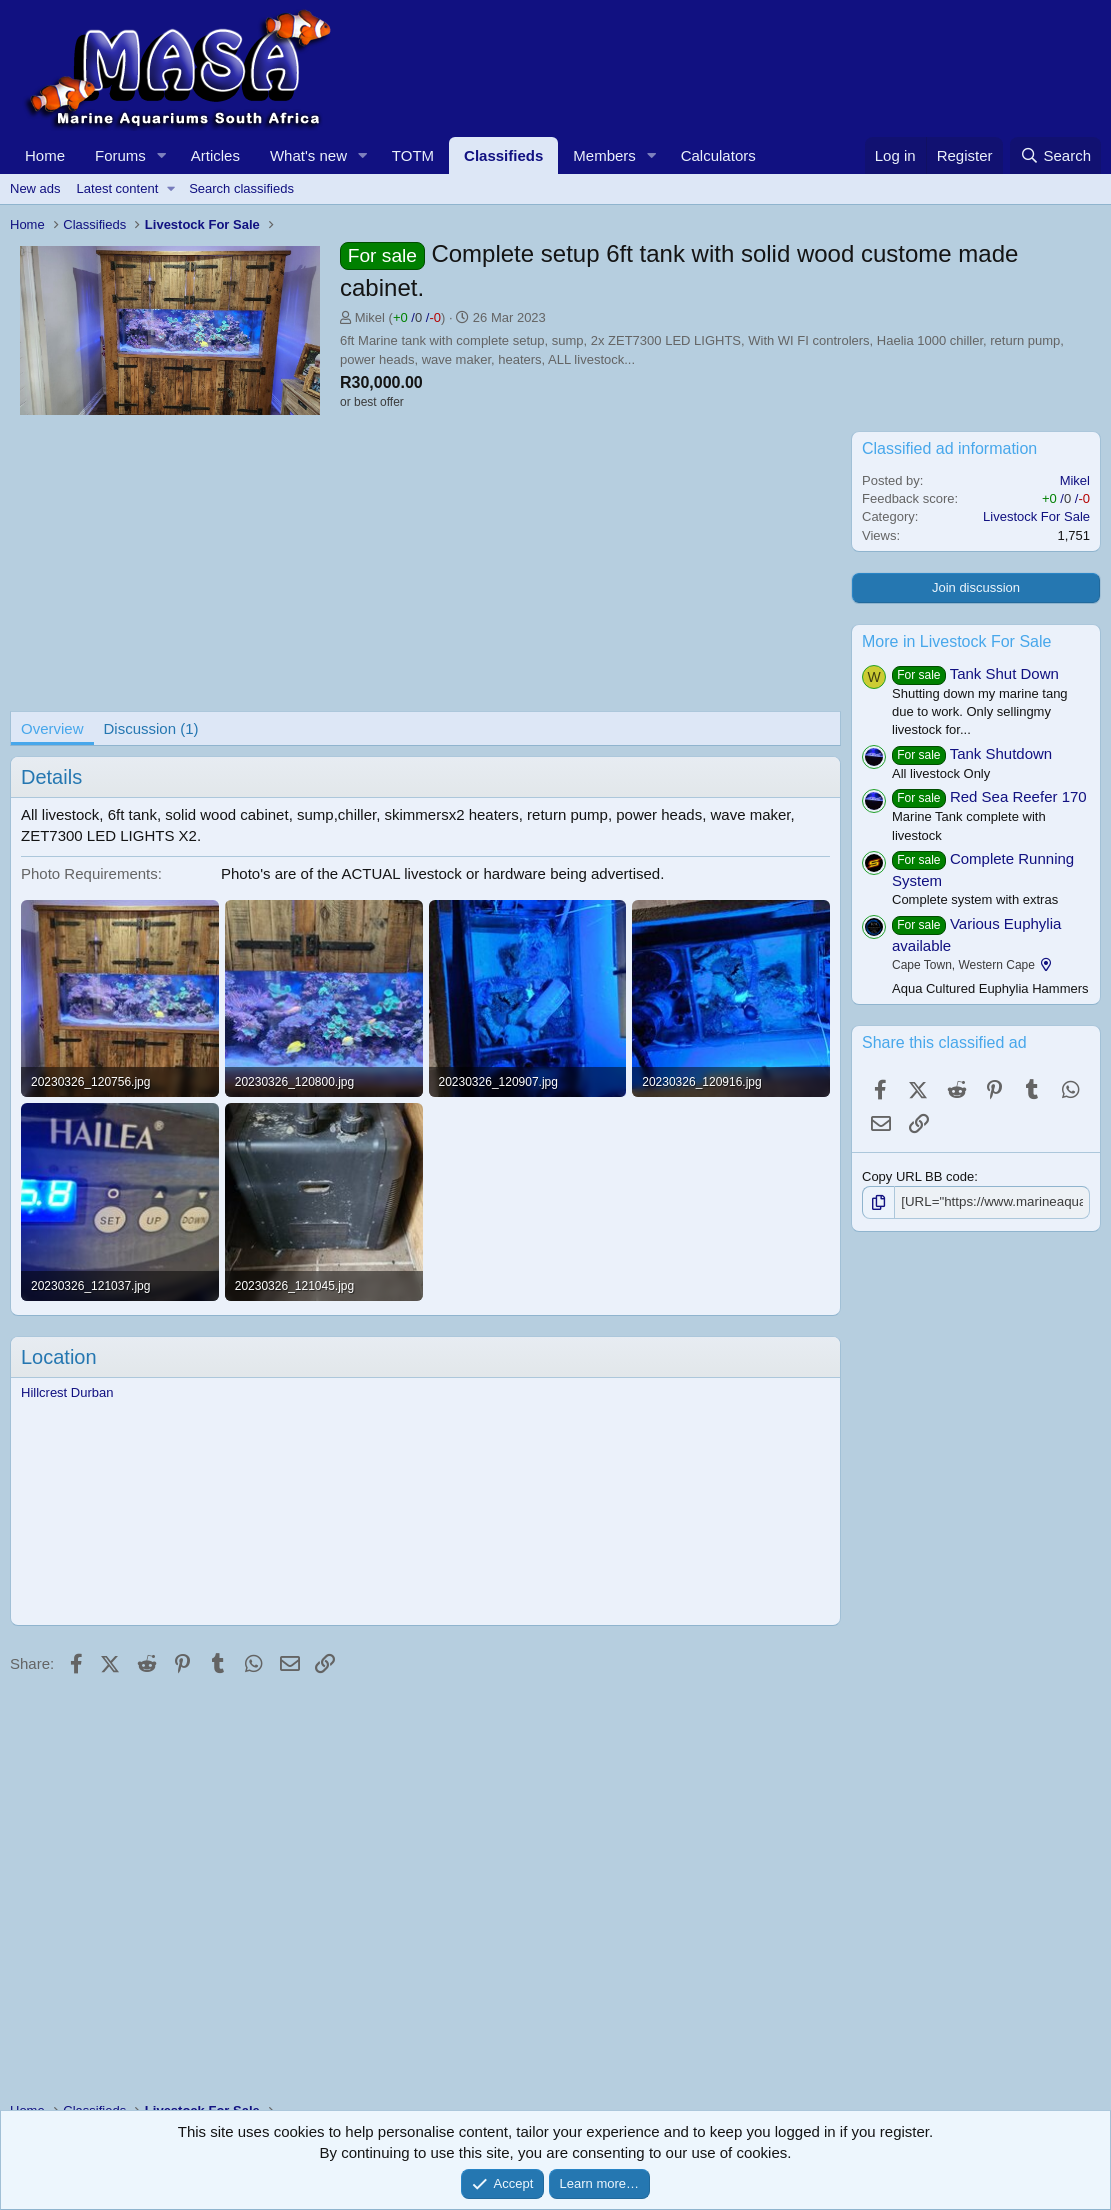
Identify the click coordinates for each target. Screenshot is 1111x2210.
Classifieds (503, 155)
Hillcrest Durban (67, 1392)
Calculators (718, 155)
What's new (308, 155)
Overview (52, 728)
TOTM (413, 155)
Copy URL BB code (918, 1176)
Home (45, 155)
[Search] (1055, 155)
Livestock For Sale (1036, 516)
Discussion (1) (151, 728)
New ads (35, 188)
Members (604, 155)
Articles (215, 155)
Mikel (370, 317)
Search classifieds (241, 188)
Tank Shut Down (1004, 673)
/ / (417, 317)
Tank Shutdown (1001, 753)
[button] (162, 155)
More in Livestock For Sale (956, 641)
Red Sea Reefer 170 (1018, 796)
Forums (120, 155)
